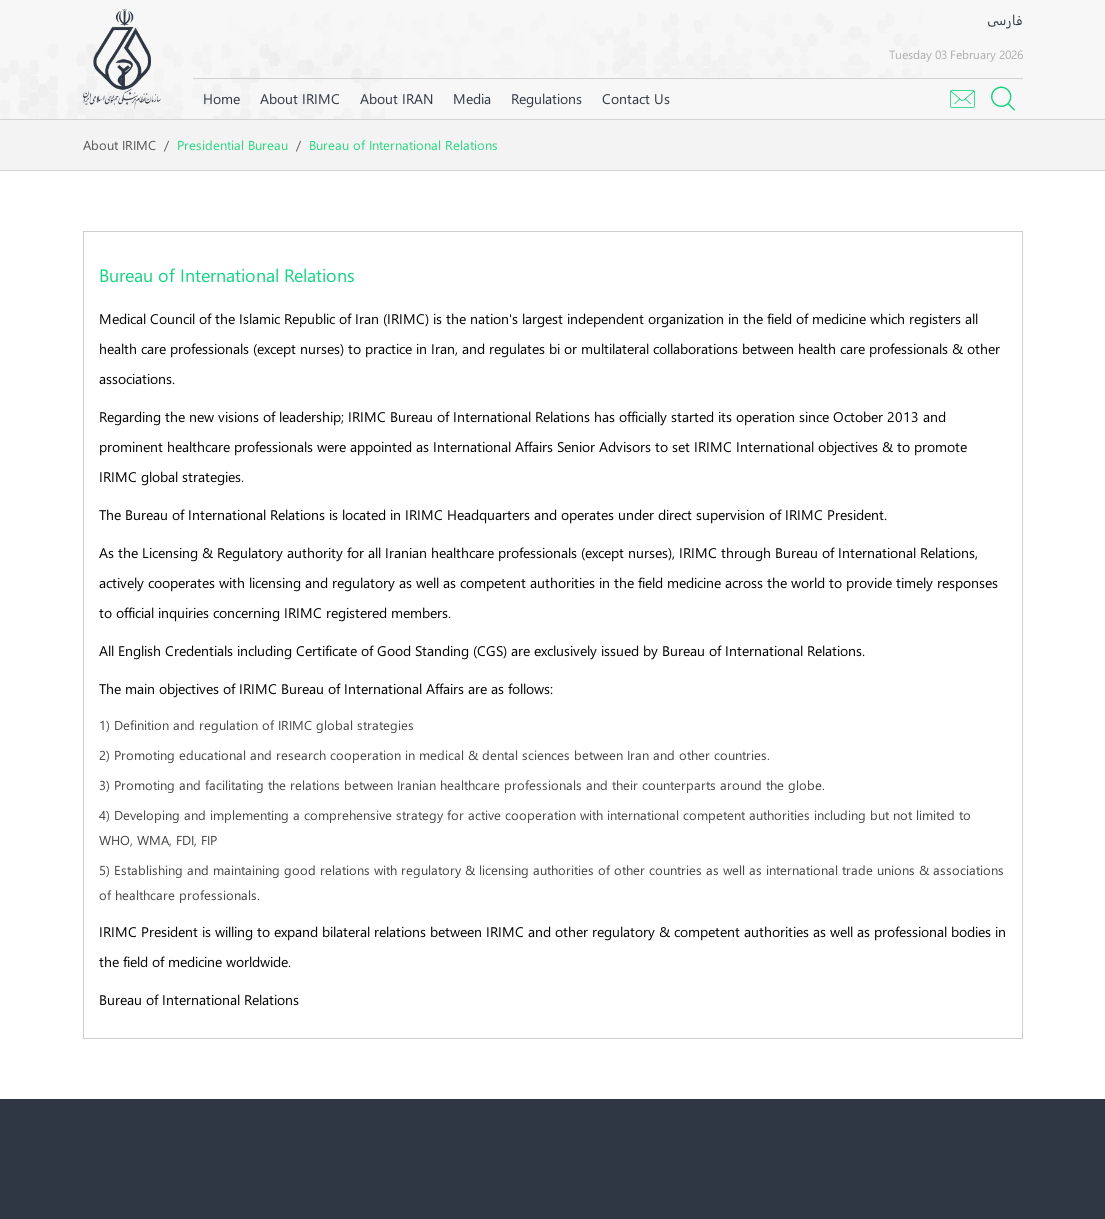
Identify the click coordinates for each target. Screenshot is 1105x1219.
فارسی (1005, 19)
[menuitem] (300, 99)
